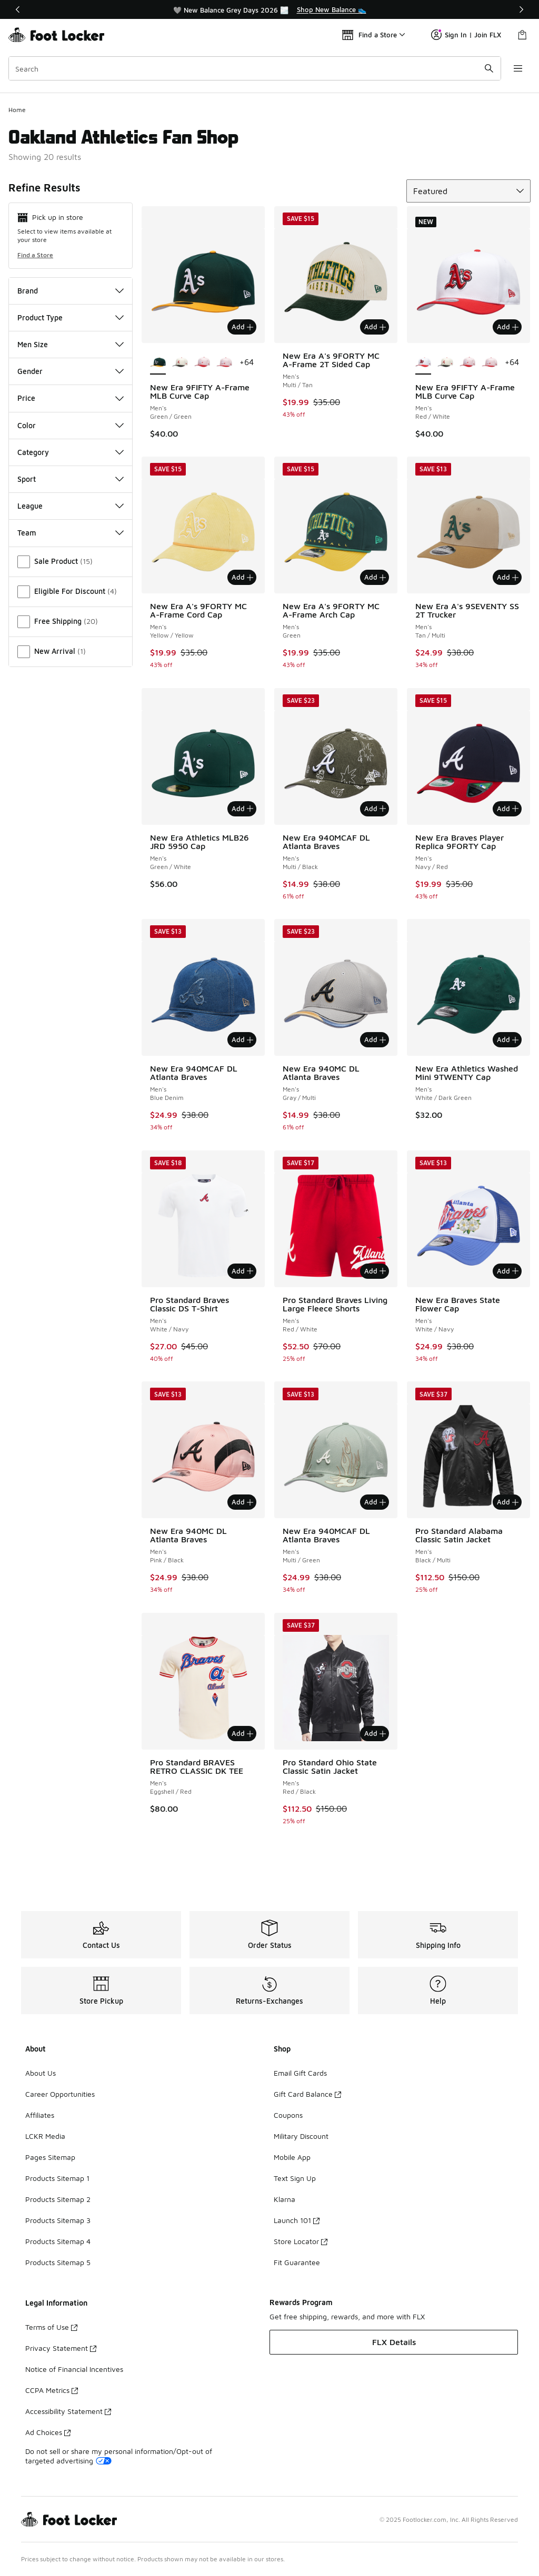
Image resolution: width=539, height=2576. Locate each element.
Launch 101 (297, 2220)
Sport (70, 478)
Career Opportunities (60, 2093)
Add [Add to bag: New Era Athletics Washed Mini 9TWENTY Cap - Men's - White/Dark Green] (507, 1039)
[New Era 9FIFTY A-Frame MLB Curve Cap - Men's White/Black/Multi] (180, 363)
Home (17, 110)
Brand (70, 290)
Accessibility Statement (68, 2411)
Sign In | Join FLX (466, 34)
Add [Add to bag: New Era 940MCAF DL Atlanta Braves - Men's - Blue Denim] (242, 1039)
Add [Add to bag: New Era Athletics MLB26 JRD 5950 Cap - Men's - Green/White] (242, 808)
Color (70, 425)
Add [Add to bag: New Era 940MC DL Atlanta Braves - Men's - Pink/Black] (242, 1502)
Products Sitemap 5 (58, 2262)
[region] (269, 9)
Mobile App (292, 2157)
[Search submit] (489, 68)
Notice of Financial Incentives (74, 2369)
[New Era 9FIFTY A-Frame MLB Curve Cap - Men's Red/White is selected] (423, 363)
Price (70, 397)
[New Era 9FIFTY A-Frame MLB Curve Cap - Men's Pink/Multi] (224, 363)
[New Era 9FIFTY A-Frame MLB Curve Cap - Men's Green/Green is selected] (158, 363)
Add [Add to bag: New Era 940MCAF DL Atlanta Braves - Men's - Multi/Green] (375, 1502)
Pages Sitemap (50, 2157)
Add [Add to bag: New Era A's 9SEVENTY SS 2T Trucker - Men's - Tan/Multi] (507, 577)
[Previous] (18, 9)
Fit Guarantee (297, 2262)
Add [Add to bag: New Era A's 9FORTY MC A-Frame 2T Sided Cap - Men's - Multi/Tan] (375, 326)
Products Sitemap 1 (57, 2178)
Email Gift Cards (300, 2072)
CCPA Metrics (51, 2390)
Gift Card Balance (307, 2093)
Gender (70, 371)
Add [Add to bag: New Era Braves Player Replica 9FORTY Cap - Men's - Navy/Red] (507, 808)
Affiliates (39, 2114)
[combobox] (255, 68)
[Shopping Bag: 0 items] (522, 34)
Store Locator (300, 2241)
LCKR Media (45, 2135)
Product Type (70, 317)
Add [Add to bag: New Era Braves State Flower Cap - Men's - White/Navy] (507, 1271)
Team (70, 532)
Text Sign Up (295, 2178)
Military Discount (301, 2135)
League (70, 505)
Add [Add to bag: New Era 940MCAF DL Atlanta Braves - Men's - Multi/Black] (375, 808)
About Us (40, 2072)
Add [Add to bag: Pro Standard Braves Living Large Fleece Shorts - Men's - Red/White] (375, 1271)
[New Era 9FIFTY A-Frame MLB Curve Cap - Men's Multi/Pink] (202, 363)
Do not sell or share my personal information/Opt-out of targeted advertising (118, 2456)
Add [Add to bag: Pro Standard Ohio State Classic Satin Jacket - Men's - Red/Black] (375, 1733)
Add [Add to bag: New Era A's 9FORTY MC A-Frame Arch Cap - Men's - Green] (375, 577)
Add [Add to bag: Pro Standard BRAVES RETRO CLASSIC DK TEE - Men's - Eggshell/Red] (242, 1733)
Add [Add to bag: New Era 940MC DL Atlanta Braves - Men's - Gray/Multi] (375, 1039)
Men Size (70, 344)
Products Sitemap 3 (58, 2220)
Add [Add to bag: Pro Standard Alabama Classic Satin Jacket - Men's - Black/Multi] (507, 1502)
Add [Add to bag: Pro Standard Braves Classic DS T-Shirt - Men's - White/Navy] (242, 1271)
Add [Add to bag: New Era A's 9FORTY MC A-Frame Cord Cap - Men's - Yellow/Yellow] (242, 577)
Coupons (288, 2114)
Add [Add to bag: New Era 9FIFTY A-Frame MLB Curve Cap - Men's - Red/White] (507, 326)
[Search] (255, 68)
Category (70, 452)
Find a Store (35, 255)
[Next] (521, 9)
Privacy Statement (60, 2347)
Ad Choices (48, 2432)
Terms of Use (51, 2326)
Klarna (284, 2199)
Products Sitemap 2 (58, 2199)
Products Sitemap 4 (58, 2241)
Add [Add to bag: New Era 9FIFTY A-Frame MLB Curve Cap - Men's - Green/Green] (242, 326)
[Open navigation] (518, 68)
